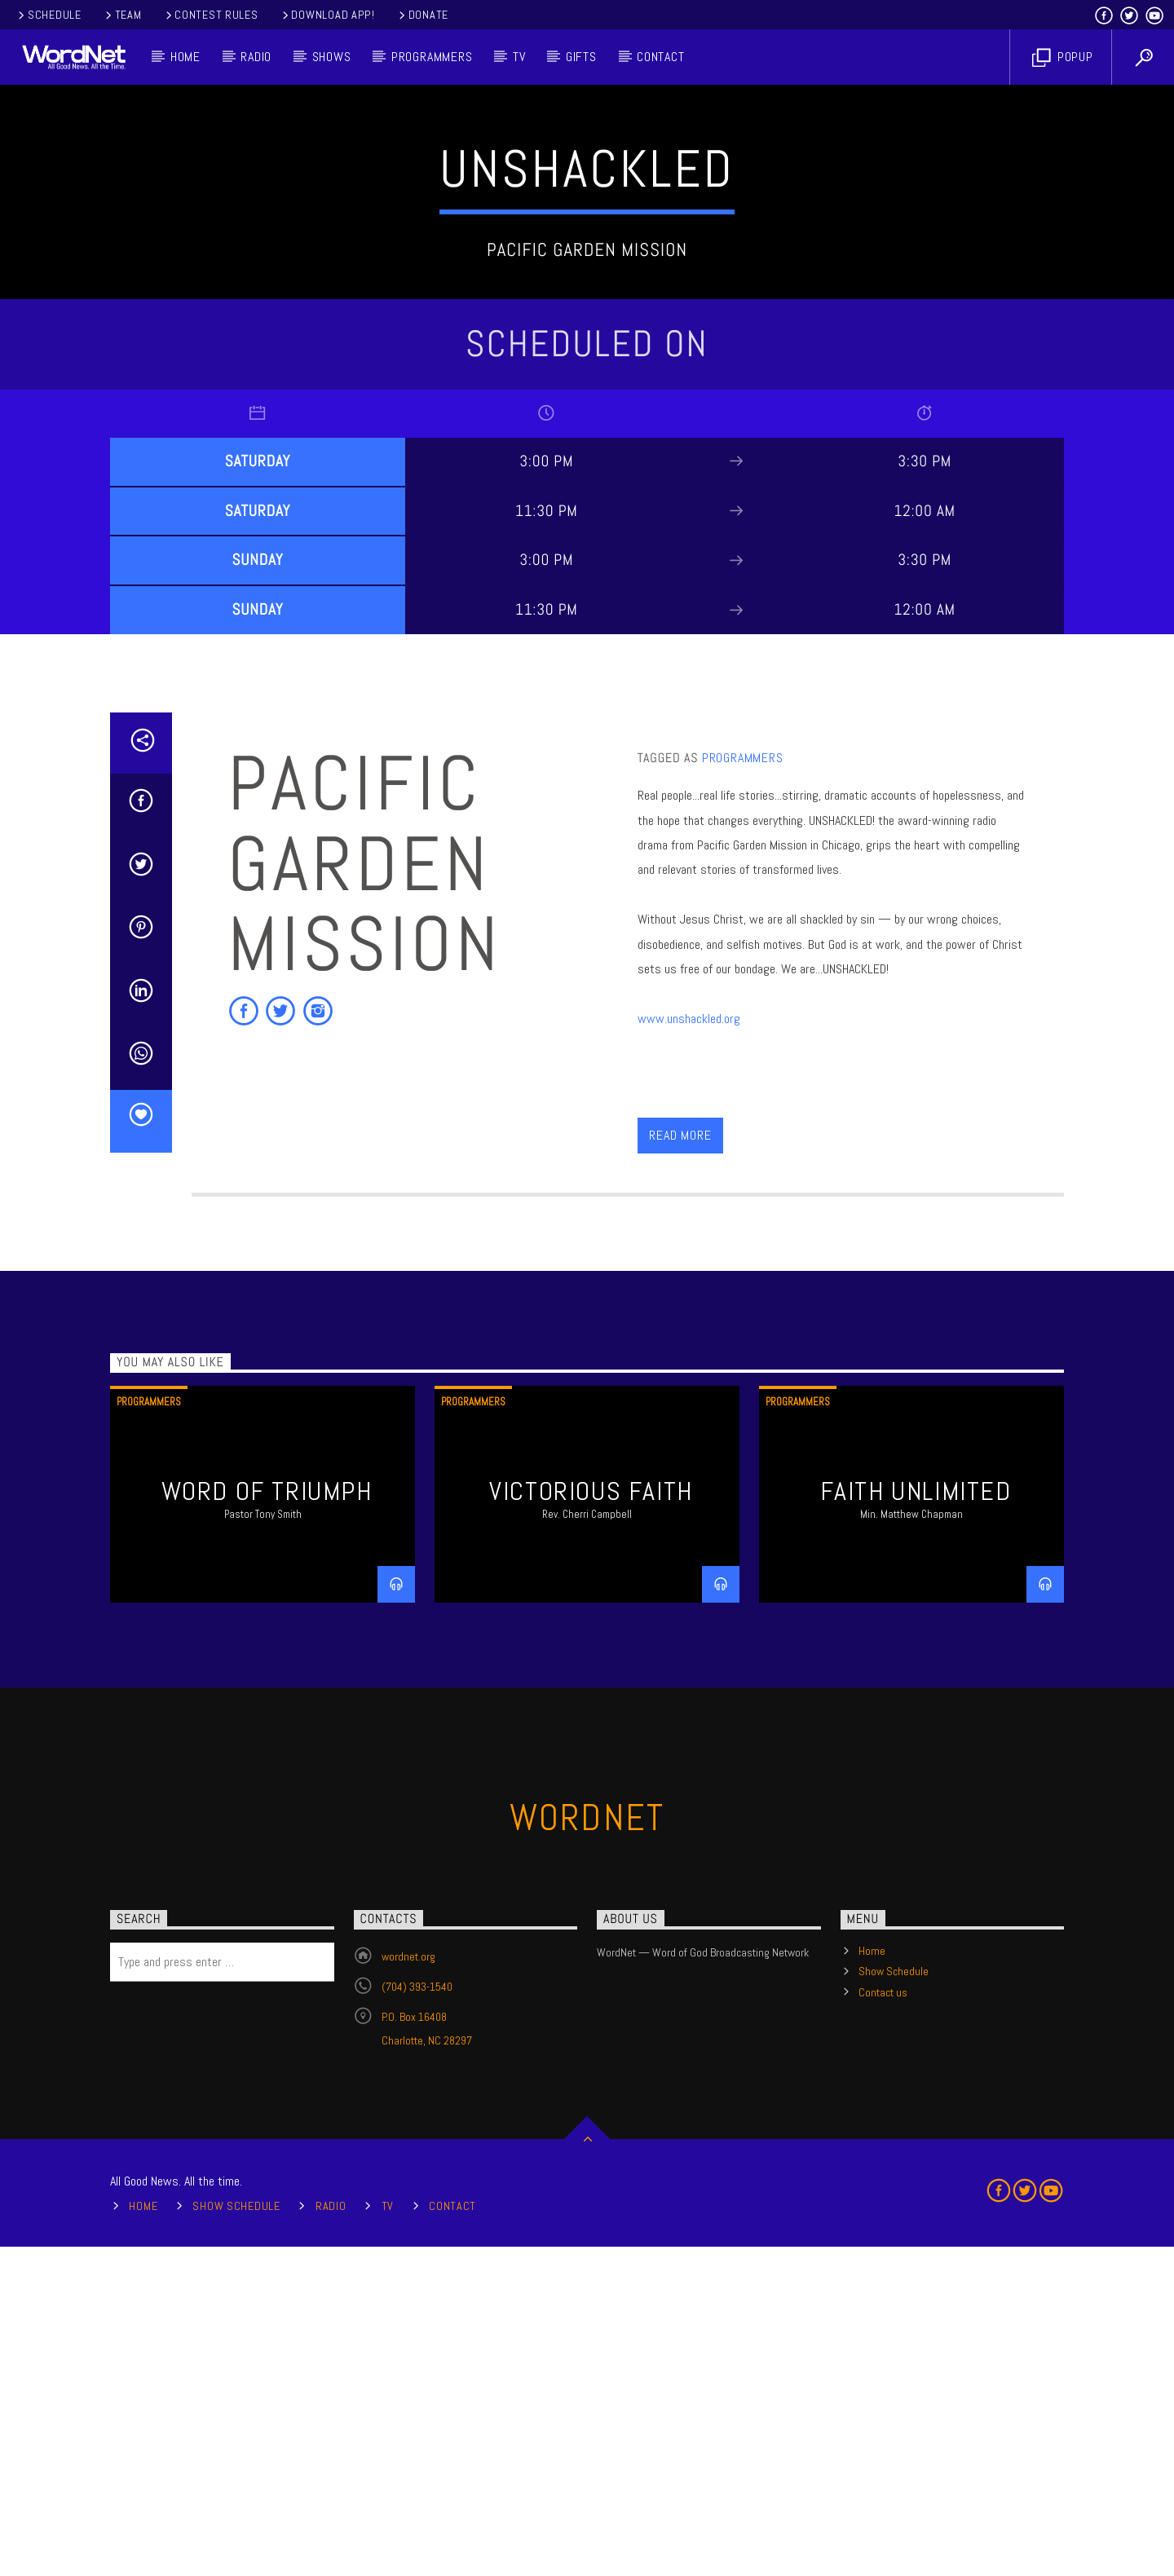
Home (185, 56)
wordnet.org (408, 2285)
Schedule (48, 14)
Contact (661, 56)
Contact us (882, 2321)
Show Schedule (893, 2300)
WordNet (587, 2147)
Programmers (432, 56)
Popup (1062, 57)
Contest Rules (210, 14)
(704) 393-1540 (417, 2316)
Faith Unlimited (916, 1820)
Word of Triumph (267, 1820)
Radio (256, 56)
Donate (422, 14)
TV (519, 56)
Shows (331, 56)
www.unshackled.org (689, 1347)
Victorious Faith (591, 1820)
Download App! (327, 14)
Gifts (581, 56)
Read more (680, 1464)
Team (122, 14)
